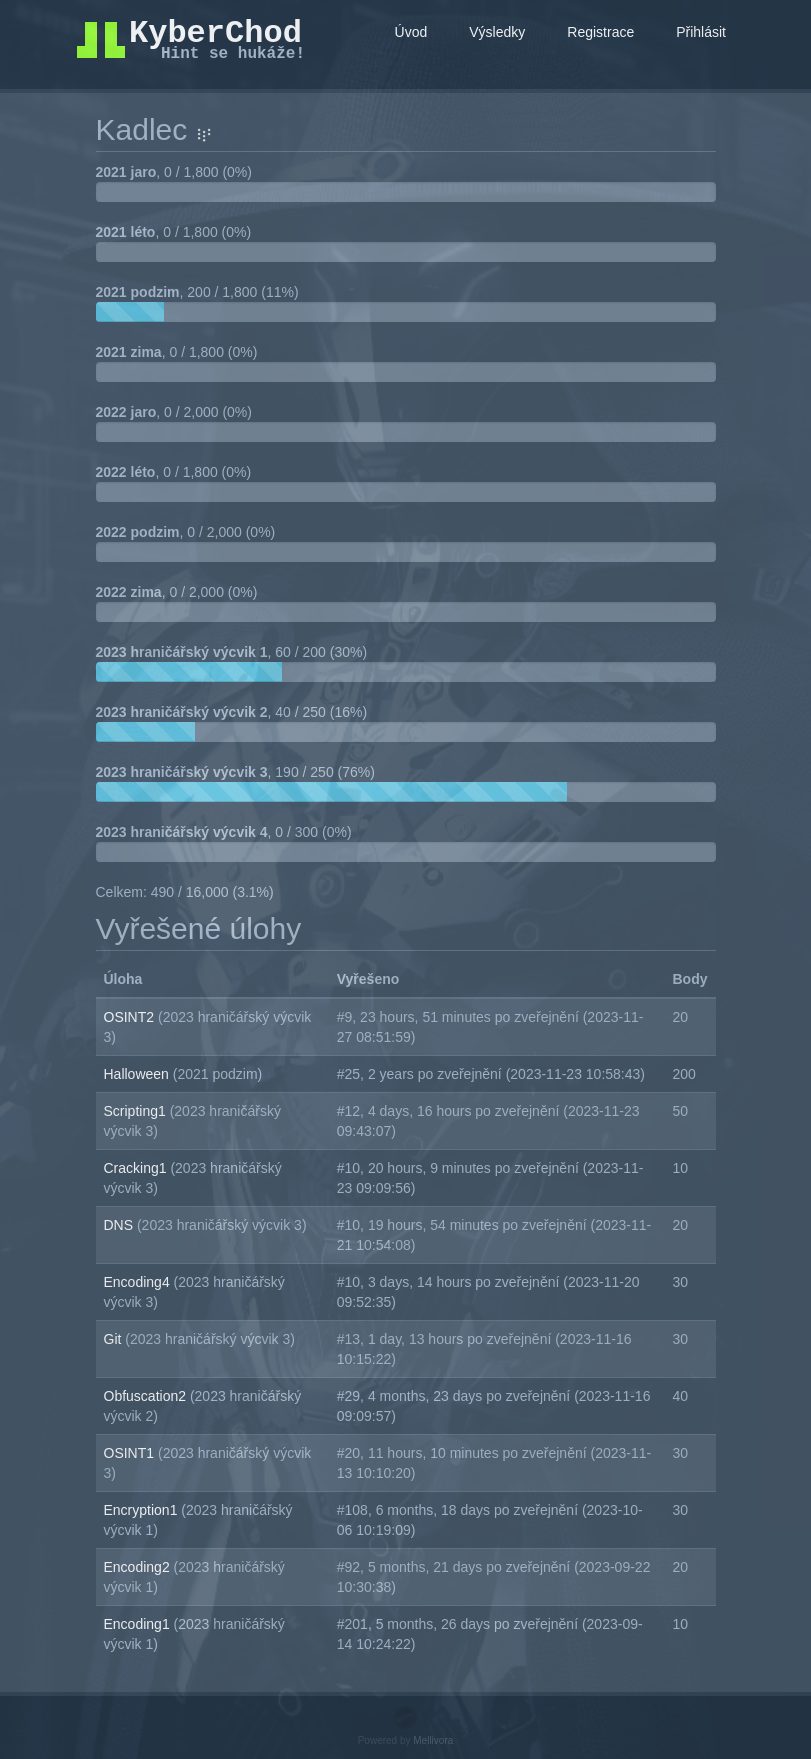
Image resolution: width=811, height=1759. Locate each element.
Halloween (138, 1074)
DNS (120, 1225)
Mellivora (433, 1740)
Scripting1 (137, 1111)
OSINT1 (131, 1453)
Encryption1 (143, 1510)
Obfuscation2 (147, 1396)
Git (115, 1339)
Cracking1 (137, 1168)
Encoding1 (139, 1624)
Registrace (600, 32)
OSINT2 (131, 1017)
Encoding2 (139, 1567)
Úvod (411, 32)
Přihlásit (701, 32)
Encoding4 (139, 1282)
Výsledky (497, 32)
